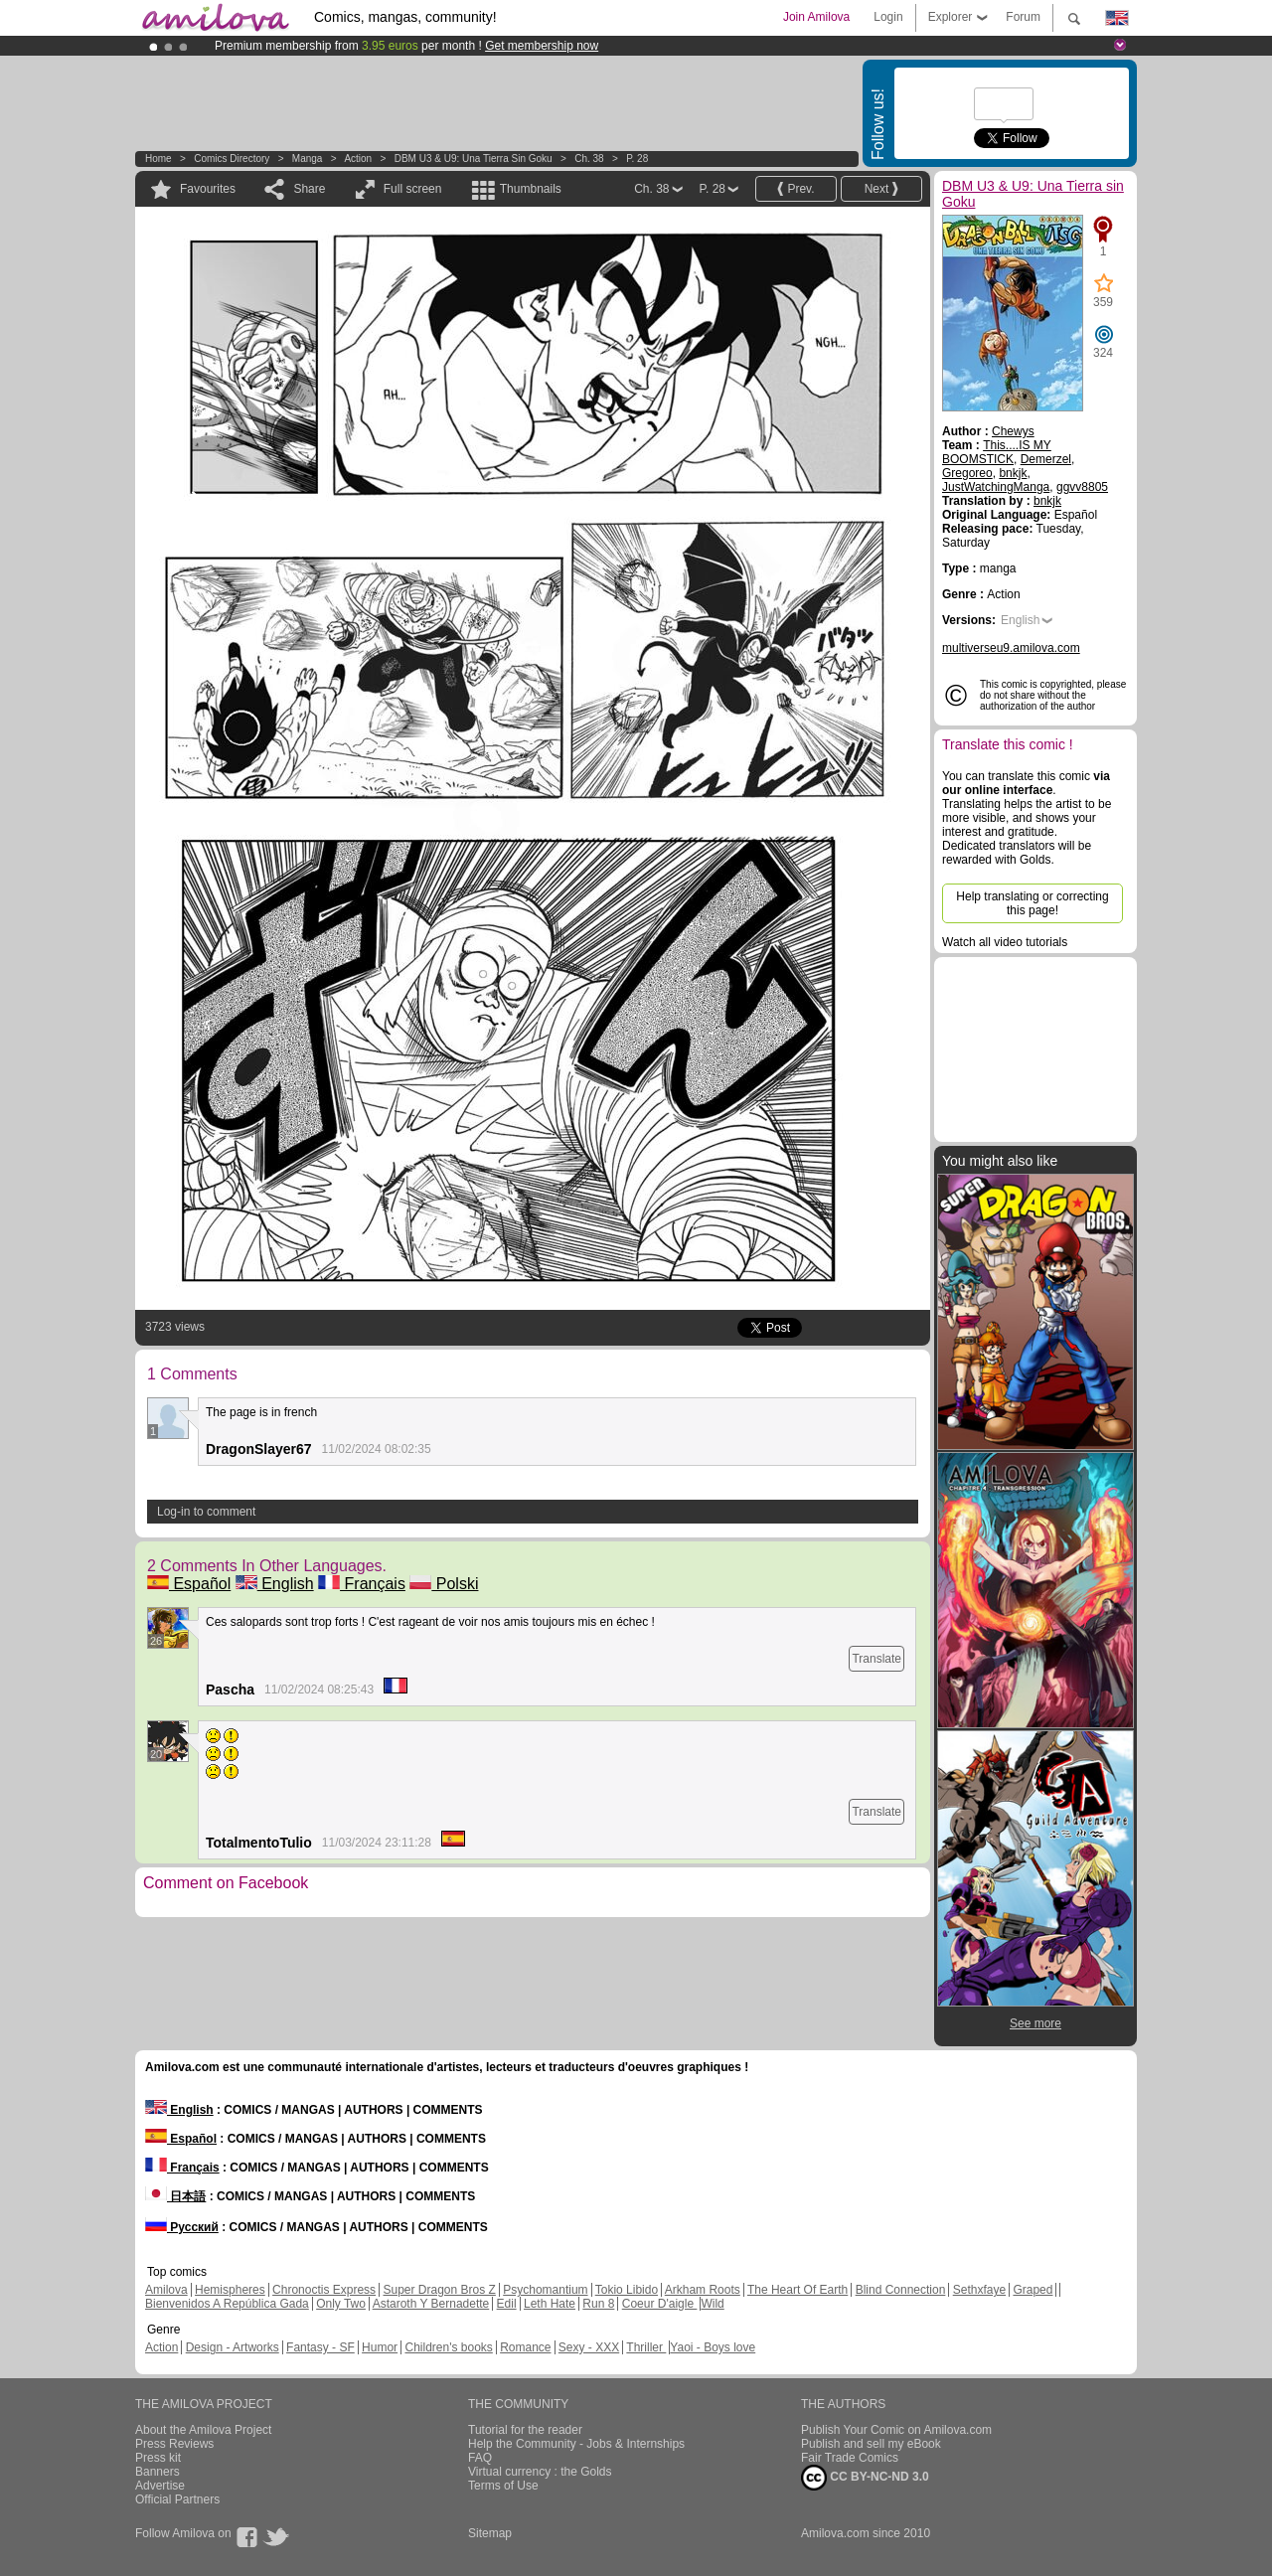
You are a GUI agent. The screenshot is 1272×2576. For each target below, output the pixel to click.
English (275, 1583)
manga (307, 158)
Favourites (208, 189)
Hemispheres (230, 2290)
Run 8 (598, 2304)
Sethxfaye (979, 2290)
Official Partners (177, 2499)
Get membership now (541, 46)
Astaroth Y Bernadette (431, 2304)
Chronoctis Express (324, 2290)
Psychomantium (545, 2290)
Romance (525, 2347)
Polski (443, 1583)
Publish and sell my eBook (871, 2444)
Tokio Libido (626, 2290)
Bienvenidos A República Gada (227, 2304)
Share (309, 189)
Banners (157, 2472)
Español (189, 1583)
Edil (507, 2304)
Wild (712, 2304)
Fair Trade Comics (849, 2458)
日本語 (175, 2196)
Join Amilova (816, 17)
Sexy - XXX (588, 2347)
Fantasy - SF (320, 2347)
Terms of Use (503, 2486)
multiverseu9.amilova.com (1011, 648)
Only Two (341, 2304)
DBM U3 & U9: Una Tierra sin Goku (474, 158)
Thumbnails (530, 189)
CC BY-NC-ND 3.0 (865, 2478)
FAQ (480, 2458)
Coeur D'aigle (660, 2304)
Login (888, 17)
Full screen (413, 189)
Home (158, 158)
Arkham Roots (702, 2290)
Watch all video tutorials (1004, 942)
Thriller (646, 2347)
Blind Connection (901, 2290)
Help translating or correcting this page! (1032, 903)
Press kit (158, 2458)
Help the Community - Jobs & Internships (576, 2444)
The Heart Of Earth (797, 2290)
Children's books (448, 2347)
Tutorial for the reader (525, 2430)
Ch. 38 (588, 158)
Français (361, 1583)
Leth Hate (549, 2304)
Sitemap (490, 2533)
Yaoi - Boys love (712, 2347)
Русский (182, 2227)
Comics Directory (231, 158)
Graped (1032, 2290)
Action (358, 158)
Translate (876, 1659)
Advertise (160, 2486)
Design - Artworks (232, 2347)
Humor (380, 2347)
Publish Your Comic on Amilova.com (896, 2430)
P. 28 (637, 158)
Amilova (166, 2290)
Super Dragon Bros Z (439, 2290)
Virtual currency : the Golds (540, 2472)
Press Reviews (174, 2444)
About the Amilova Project (203, 2430)
